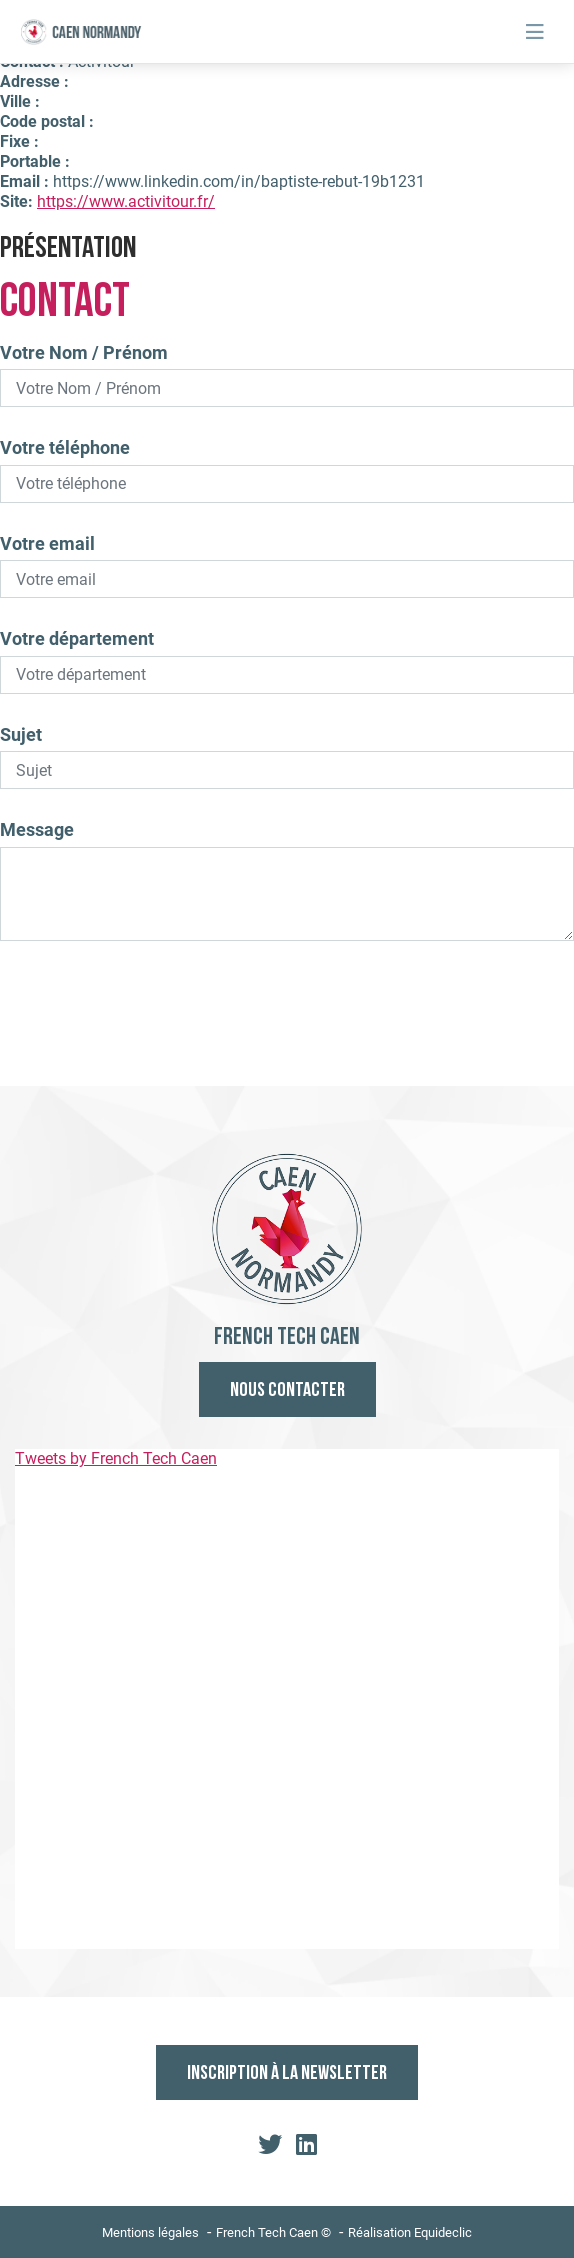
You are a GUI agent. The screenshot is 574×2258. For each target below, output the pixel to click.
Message (37, 829)
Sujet (21, 734)
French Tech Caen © (273, 2232)
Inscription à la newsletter (287, 2074)
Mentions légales (150, 2232)
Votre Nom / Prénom (84, 352)
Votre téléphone (65, 447)
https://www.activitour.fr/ (126, 201)
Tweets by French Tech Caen (116, 1458)
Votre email (47, 543)
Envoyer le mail (287, 1020)
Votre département (77, 638)
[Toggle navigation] (535, 32)
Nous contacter (287, 1391)
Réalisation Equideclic (410, 2232)
